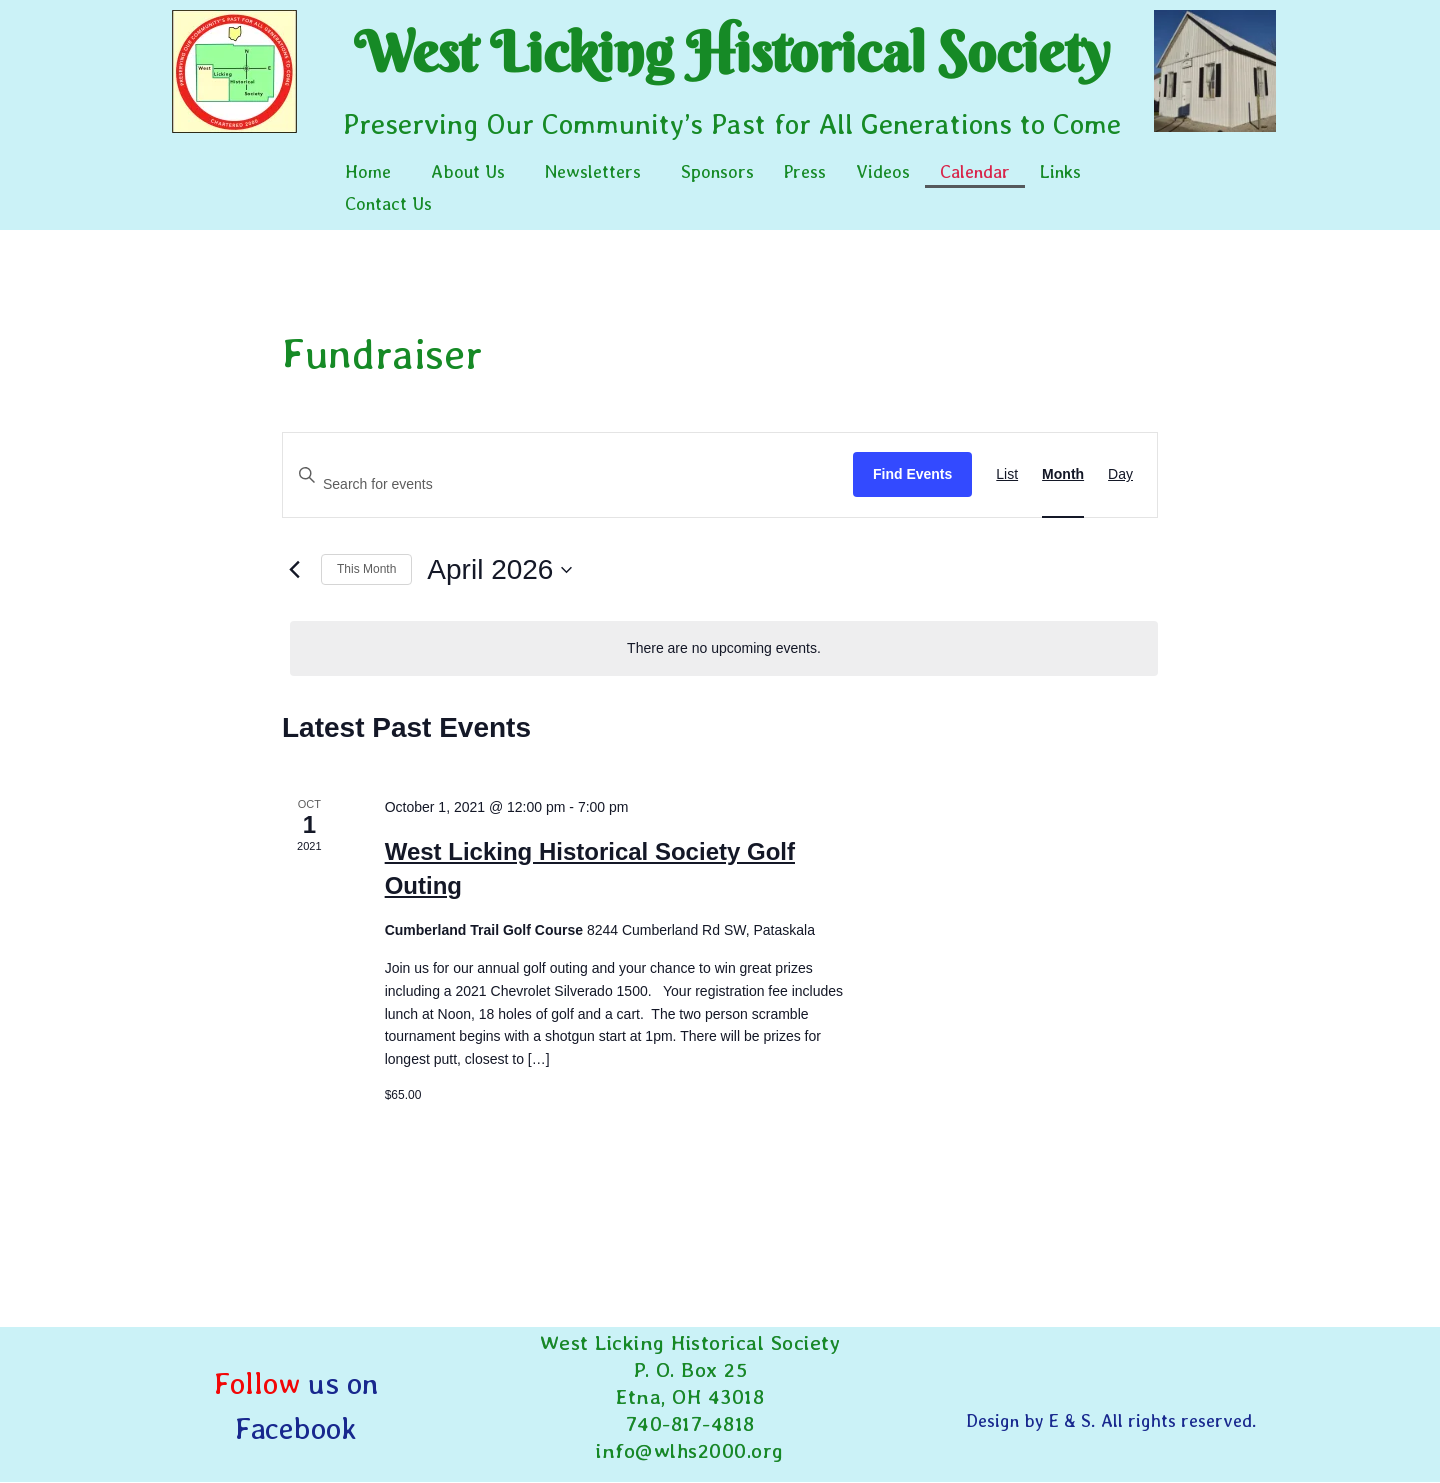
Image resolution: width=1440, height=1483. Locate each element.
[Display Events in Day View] (1120, 475)
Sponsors (717, 171)
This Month (366, 569)
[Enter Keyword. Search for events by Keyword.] (568, 484)
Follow (257, 1383)
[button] (373, 172)
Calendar (975, 171)
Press (805, 171)
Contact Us (388, 203)
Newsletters (593, 171)
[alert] (724, 648)
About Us (468, 171)
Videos (883, 171)
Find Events (912, 474)
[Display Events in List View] (1007, 475)
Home (368, 171)
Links (1060, 171)
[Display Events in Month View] (1063, 475)
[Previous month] (294, 570)
